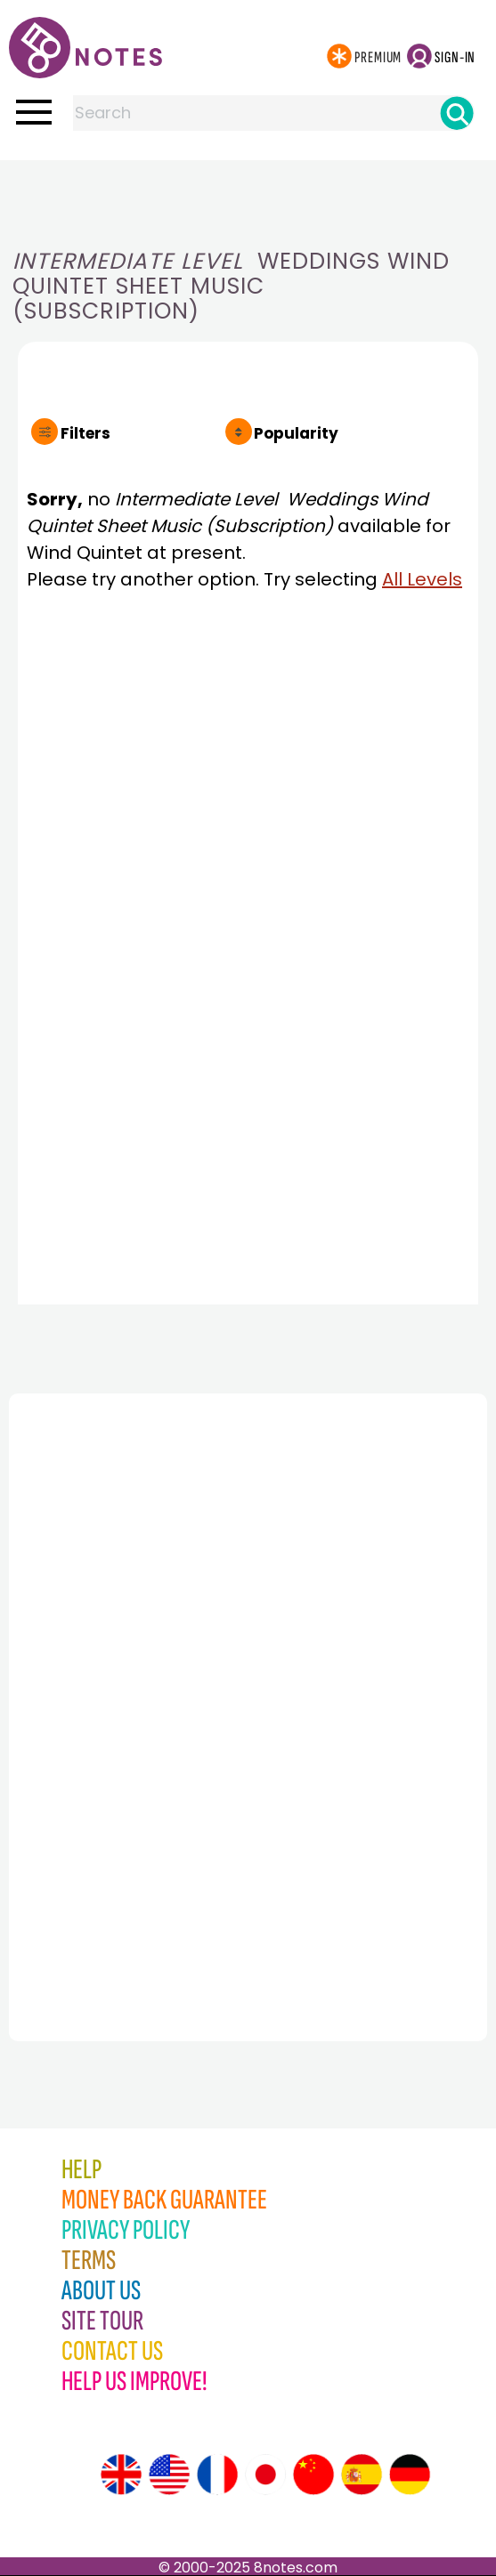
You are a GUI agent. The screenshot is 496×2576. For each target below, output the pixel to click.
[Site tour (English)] (121, 2474)
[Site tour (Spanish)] (361, 2474)
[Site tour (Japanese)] (265, 2474)
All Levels (422, 579)
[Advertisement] (248, 195)
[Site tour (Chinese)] (313, 2474)
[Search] (457, 113)
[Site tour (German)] (409, 2474)
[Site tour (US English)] (169, 2474)
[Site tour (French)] (217, 2474)
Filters (85, 433)
